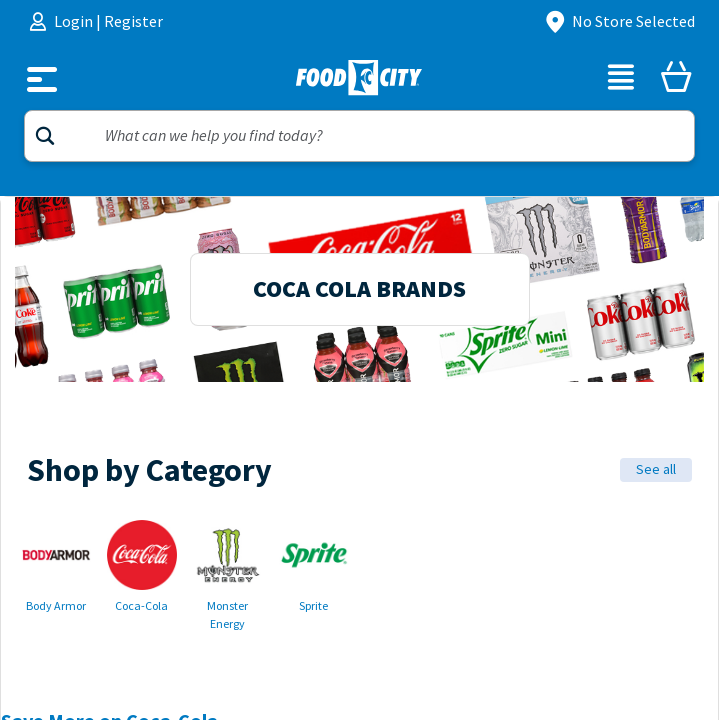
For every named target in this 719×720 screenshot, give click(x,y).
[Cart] (676, 80)
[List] (621, 80)
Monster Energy (227, 615)
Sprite (313, 606)
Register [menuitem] (133, 21)
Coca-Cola (141, 606)
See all (656, 469)
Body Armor (56, 606)
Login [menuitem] (75, 21)
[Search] (359, 136)
